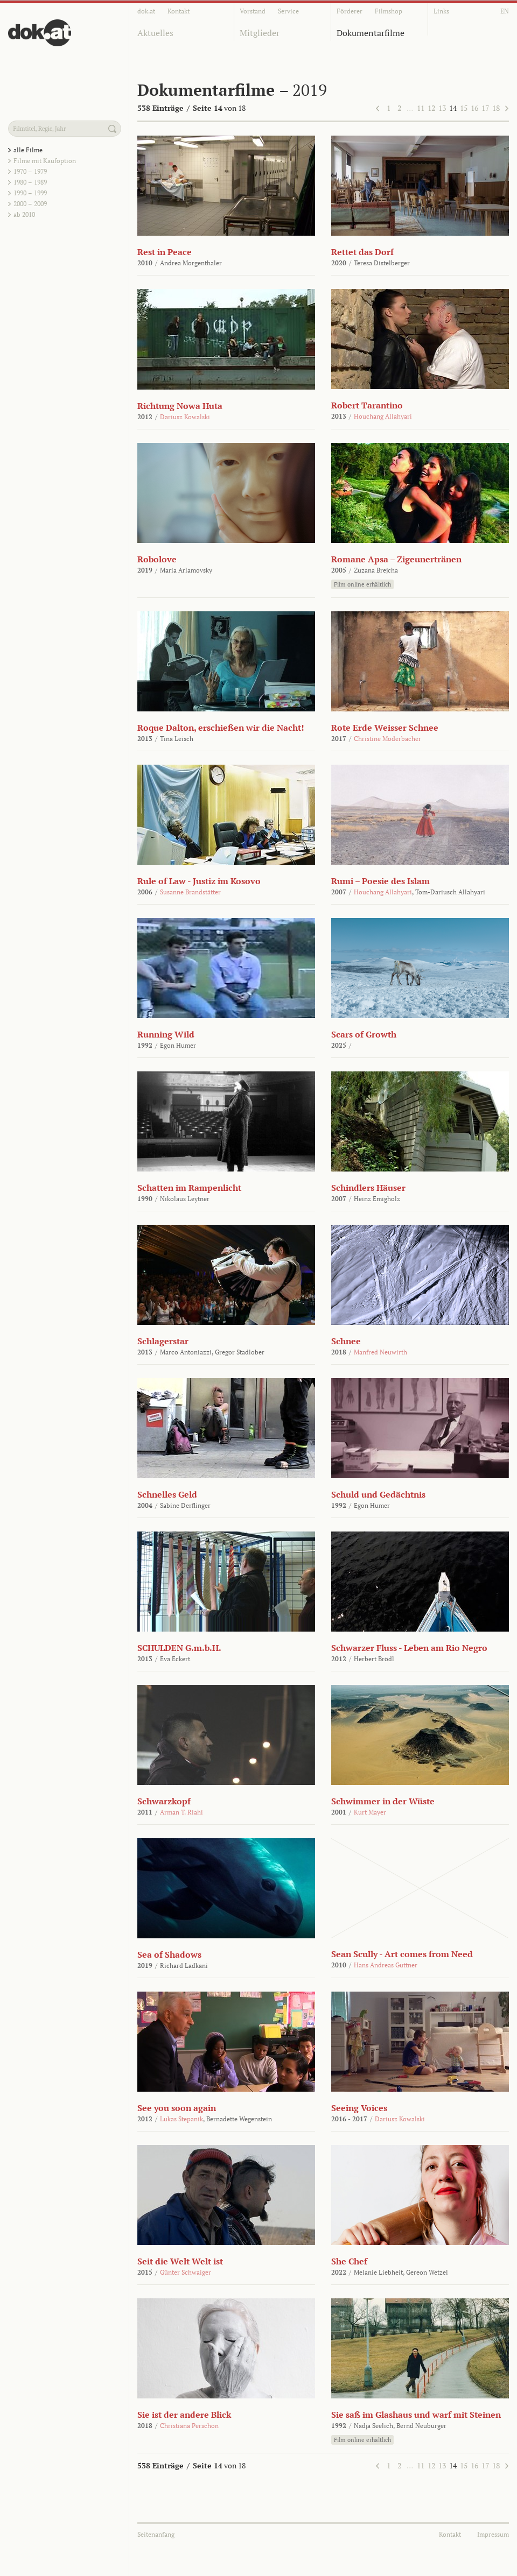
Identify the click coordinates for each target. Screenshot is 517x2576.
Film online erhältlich (362, 584)
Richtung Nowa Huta (179, 406)
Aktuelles (155, 33)
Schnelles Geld (167, 1494)
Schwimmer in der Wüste (383, 1801)
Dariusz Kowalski (185, 417)
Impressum (493, 2534)
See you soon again (176, 2108)
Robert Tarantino (367, 405)
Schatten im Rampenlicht (189, 1188)
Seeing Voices (359, 2108)
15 (463, 108)
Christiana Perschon (189, 2426)
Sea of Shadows (169, 1954)
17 (485, 108)
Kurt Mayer (370, 1812)
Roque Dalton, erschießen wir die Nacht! (220, 727)
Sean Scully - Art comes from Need (402, 1954)
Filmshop (388, 11)
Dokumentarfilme (370, 33)
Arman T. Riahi (181, 1812)
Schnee (346, 1341)
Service (288, 11)
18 (496, 108)
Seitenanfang (155, 2534)
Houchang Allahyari (383, 416)
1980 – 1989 (30, 182)
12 (431, 108)
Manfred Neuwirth (380, 1352)
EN (504, 11)
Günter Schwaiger (185, 2272)
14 (453, 108)
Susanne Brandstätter (190, 892)
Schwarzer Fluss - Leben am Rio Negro (409, 1648)
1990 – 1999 (30, 193)
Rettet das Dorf (362, 252)
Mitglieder (260, 33)
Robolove (157, 559)
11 (420, 108)
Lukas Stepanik (181, 2119)
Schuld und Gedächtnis (378, 1494)
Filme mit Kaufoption (44, 161)
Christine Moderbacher (387, 739)
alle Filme (28, 150)
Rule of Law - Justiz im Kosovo (199, 881)
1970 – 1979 (30, 171)
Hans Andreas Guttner (385, 1965)
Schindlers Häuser (368, 1188)
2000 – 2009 (30, 204)
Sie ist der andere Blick (184, 2414)
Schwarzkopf (164, 1801)
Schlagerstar (162, 1341)
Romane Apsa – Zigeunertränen (396, 559)
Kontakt (178, 11)
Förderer (349, 11)
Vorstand (253, 11)
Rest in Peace (164, 252)
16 (474, 108)
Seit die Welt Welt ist (180, 2261)
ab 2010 (24, 214)
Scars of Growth (363, 1034)
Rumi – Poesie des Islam (380, 881)
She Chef (349, 2261)
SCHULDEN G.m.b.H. (179, 1648)
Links (441, 11)
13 (442, 108)
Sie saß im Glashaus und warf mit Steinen (416, 2414)
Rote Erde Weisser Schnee (384, 727)
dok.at (146, 11)
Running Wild (165, 1034)
